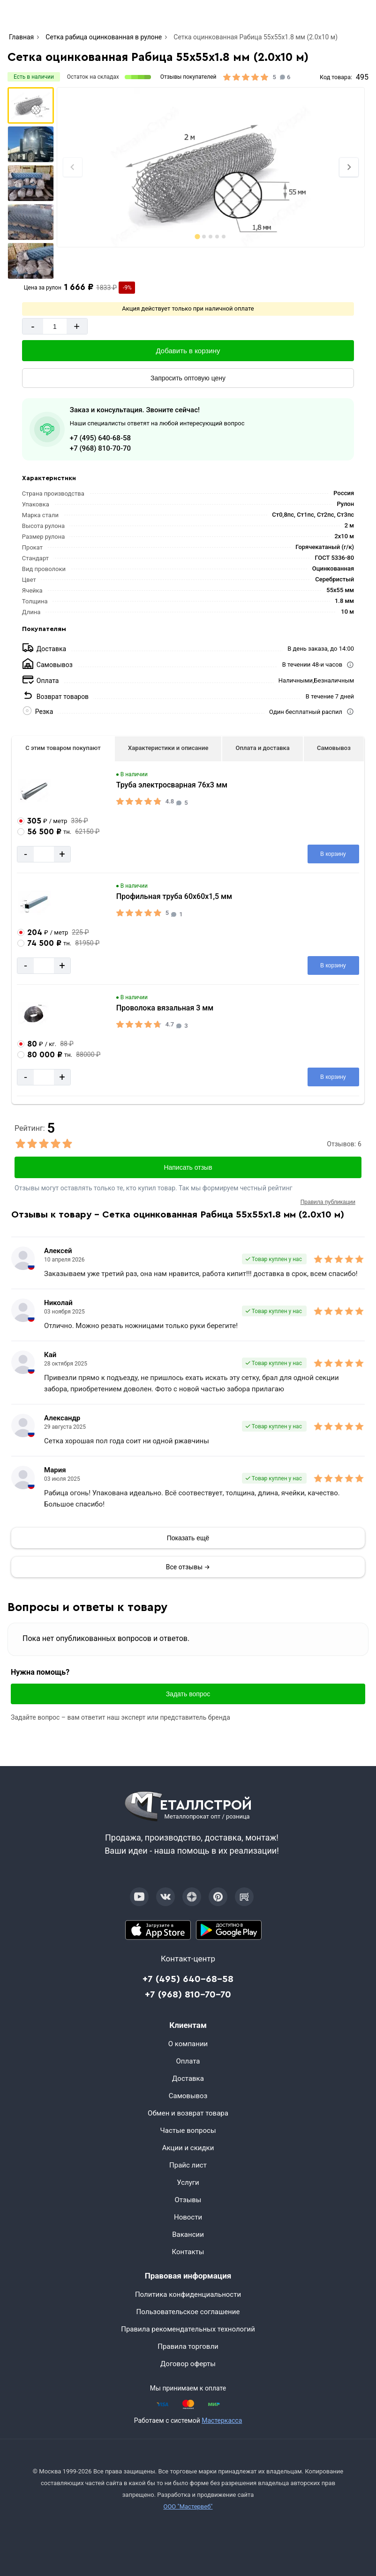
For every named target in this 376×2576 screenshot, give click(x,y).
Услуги (188, 2182)
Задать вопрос (188, 1694)
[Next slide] (348, 167)
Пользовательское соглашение (188, 2312)
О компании (188, 2044)
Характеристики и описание (168, 747)
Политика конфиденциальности (188, 2294)
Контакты (188, 2252)
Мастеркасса (222, 2420)
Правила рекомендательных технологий (188, 2329)
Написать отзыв (188, 1167)
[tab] (197, 236)
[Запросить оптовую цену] (188, 378)
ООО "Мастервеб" (187, 2506)
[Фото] (211, 167)
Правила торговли (188, 2346)
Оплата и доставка (263, 747)
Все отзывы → (188, 1567)
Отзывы (187, 2200)
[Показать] (188, 1538)
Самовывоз (334, 747)
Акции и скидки (188, 2148)
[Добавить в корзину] (188, 350)
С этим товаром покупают (63, 747)
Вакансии (188, 2234)
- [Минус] (32, 326)
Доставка (188, 2078)
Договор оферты (188, 2364)
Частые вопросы (188, 2130)
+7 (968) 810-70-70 (100, 448)
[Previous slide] (72, 167)
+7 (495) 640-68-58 (100, 438)
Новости (188, 2217)
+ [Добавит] (77, 326)
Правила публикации (328, 1202)
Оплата (188, 2061)
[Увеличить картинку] (34, 791)
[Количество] (55, 326)
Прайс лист (188, 2165)
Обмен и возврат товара (188, 2113)
